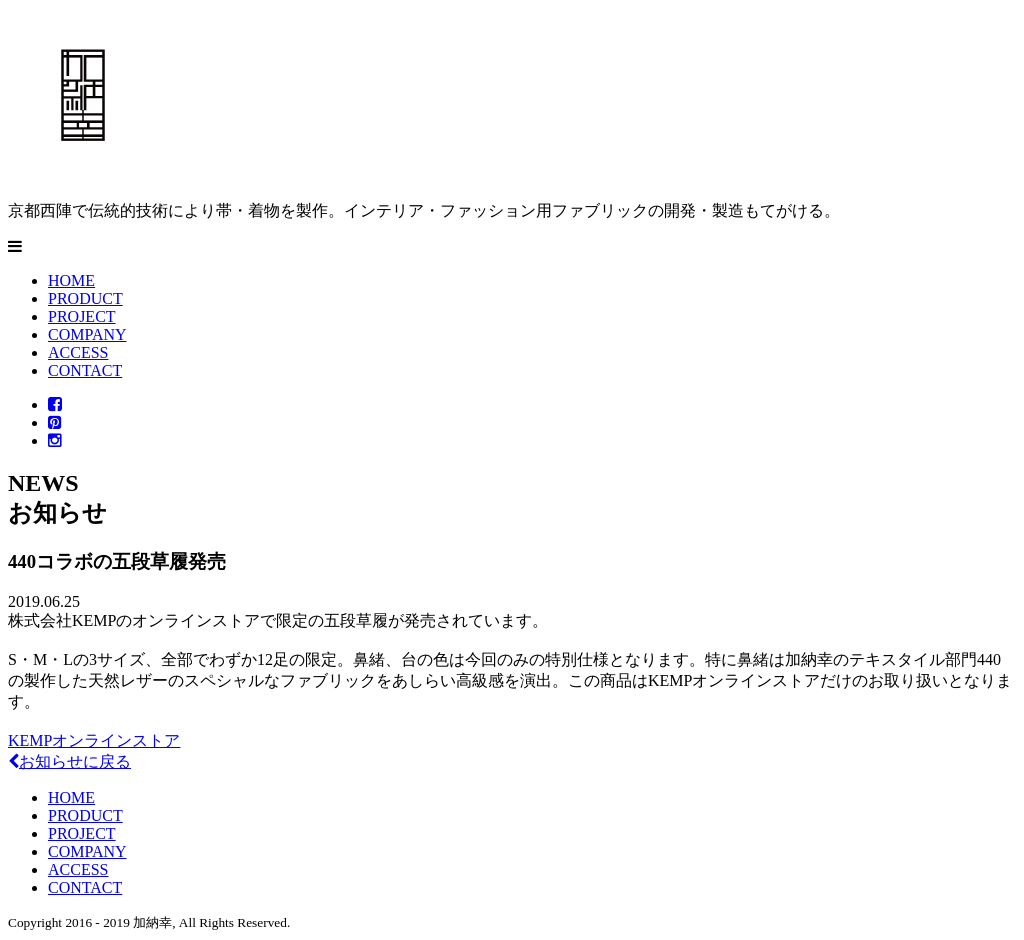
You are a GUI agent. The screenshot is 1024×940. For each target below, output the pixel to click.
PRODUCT (85, 298)
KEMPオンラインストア (94, 740)
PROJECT (82, 316)
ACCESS (78, 352)
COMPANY (87, 334)
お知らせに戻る (69, 761)
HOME (71, 280)
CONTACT (85, 370)
